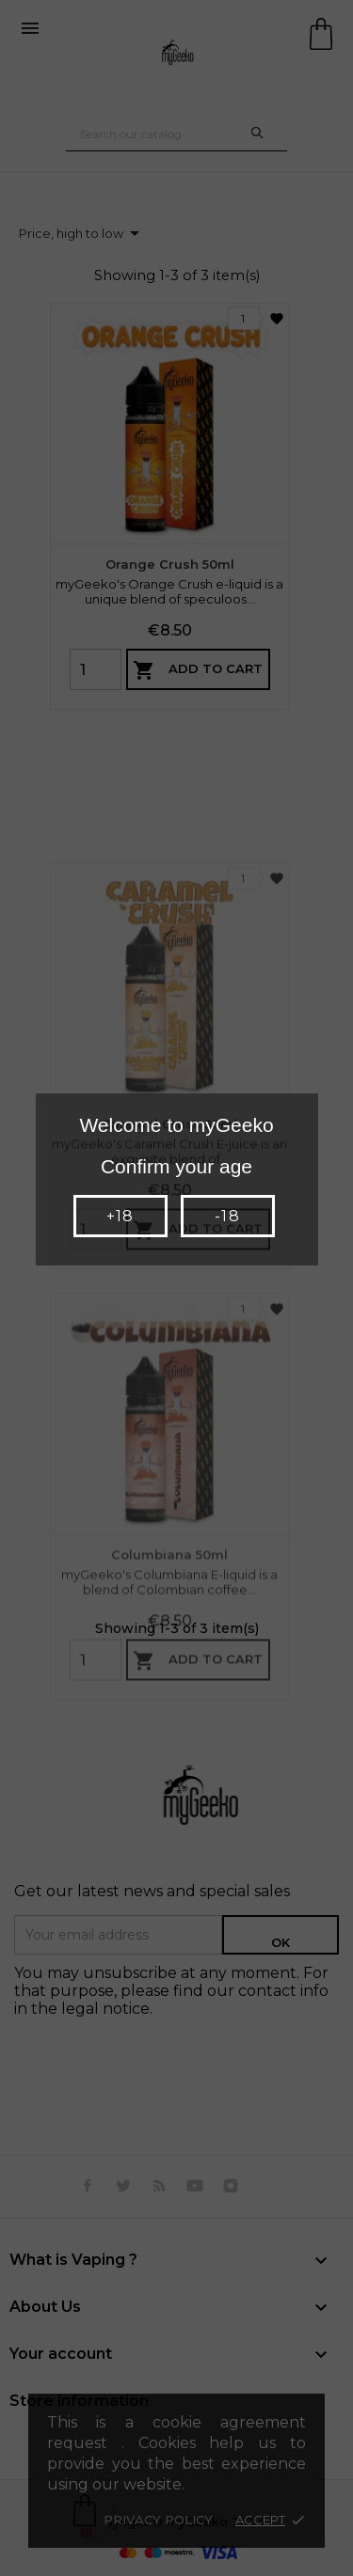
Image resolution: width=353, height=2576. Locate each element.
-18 (227, 1216)
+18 (120, 1216)
